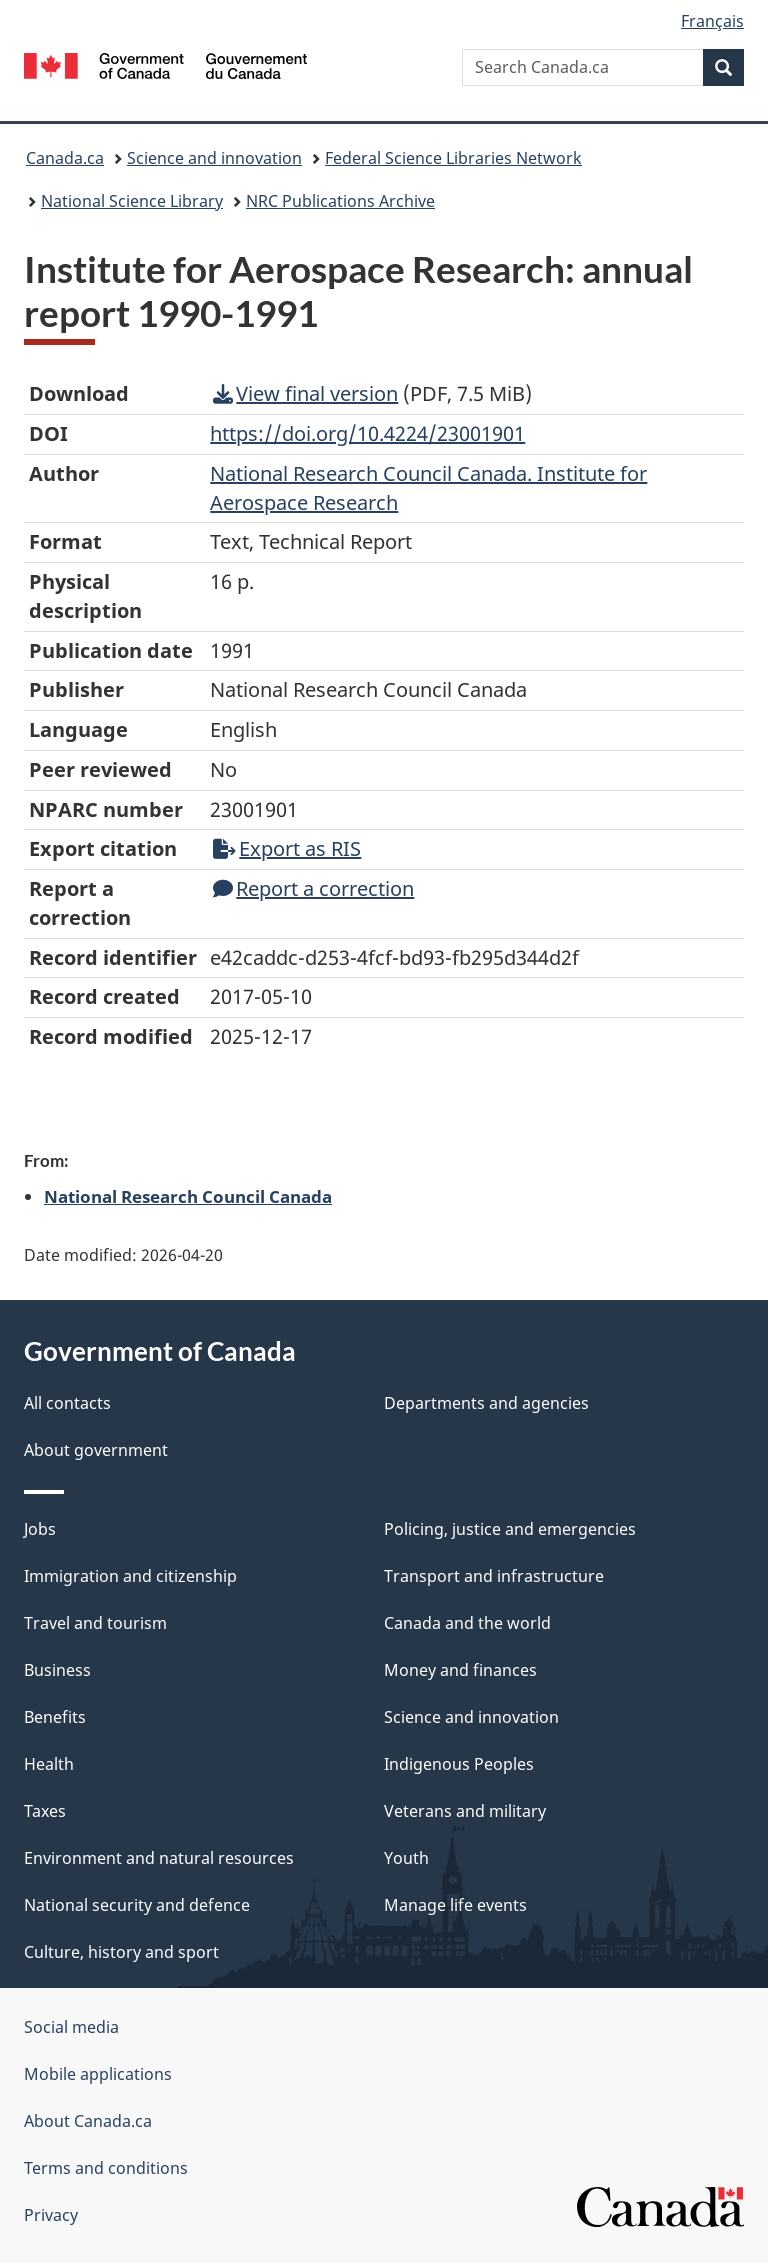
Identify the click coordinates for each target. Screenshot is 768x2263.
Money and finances (460, 1670)
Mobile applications (98, 2074)
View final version (305, 393)
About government (96, 1450)
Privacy (51, 2215)
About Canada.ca (88, 2121)
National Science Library (132, 201)
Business (57, 1670)
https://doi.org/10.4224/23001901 (367, 433)
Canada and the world (467, 1623)
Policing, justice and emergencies (510, 1529)
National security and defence (137, 1905)
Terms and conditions (106, 2168)
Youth (406, 1858)
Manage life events (455, 1905)
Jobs (40, 1529)
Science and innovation (214, 158)
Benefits (55, 1717)
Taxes (45, 1811)
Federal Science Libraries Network (453, 158)
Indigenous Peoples (459, 1764)
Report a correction (313, 888)
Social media (71, 2027)
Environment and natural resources (159, 1858)
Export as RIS (287, 848)
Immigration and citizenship (130, 1576)
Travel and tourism (95, 1623)
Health (49, 1764)
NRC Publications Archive (340, 201)
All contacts (67, 1403)
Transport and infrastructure (494, 1576)
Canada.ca (65, 158)
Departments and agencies (486, 1403)
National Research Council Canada (188, 1196)
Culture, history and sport (121, 1952)
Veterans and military (465, 1811)
